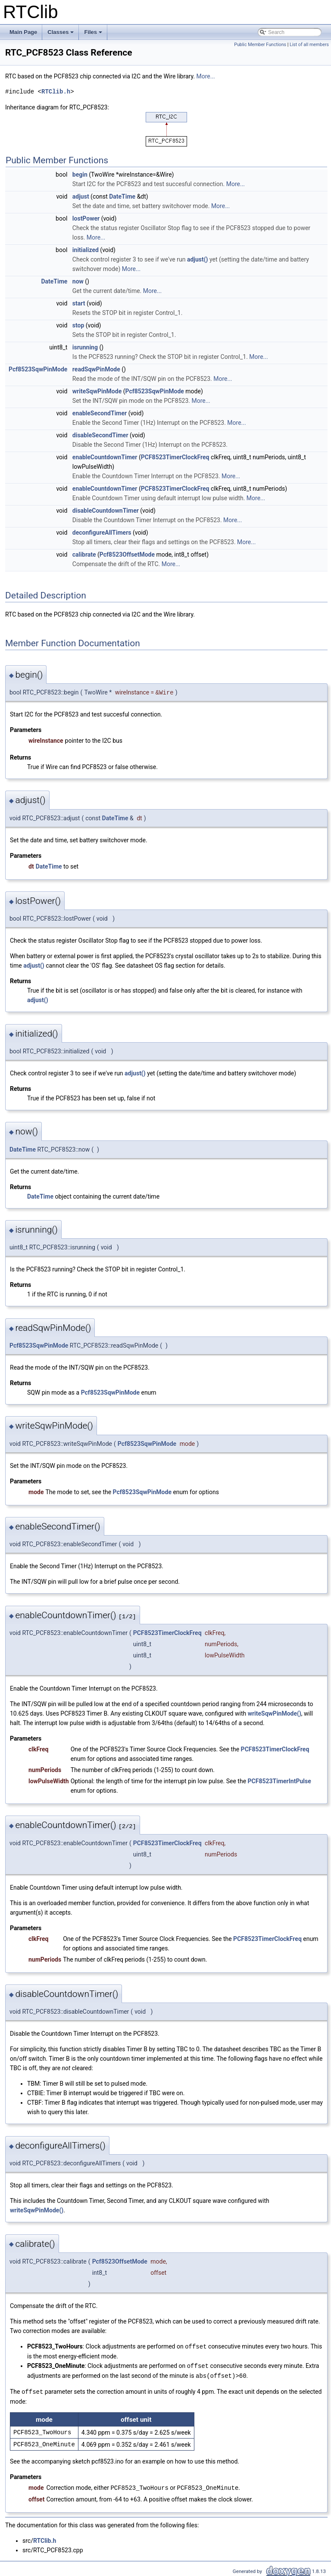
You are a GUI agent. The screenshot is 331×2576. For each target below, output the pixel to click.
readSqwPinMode (96, 369)
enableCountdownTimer (104, 457)
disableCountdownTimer (105, 510)
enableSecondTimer (99, 413)
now (78, 281)
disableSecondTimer (100, 435)
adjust (80, 196)
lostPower (86, 218)
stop (78, 325)
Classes (61, 34)
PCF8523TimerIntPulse (279, 1781)
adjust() (197, 259)
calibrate (84, 554)
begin (79, 174)
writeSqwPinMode (97, 391)
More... (205, 76)
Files (93, 34)
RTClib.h (55, 91)
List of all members (309, 44)
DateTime (122, 196)
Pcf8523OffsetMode (127, 554)
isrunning (85, 347)
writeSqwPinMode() (274, 1713)
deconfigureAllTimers (101, 532)
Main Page (23, 32)
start (78, 303)
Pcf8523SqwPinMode (38, 369)
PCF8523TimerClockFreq (175, 457)
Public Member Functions (260, 44)
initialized (85, 249)
